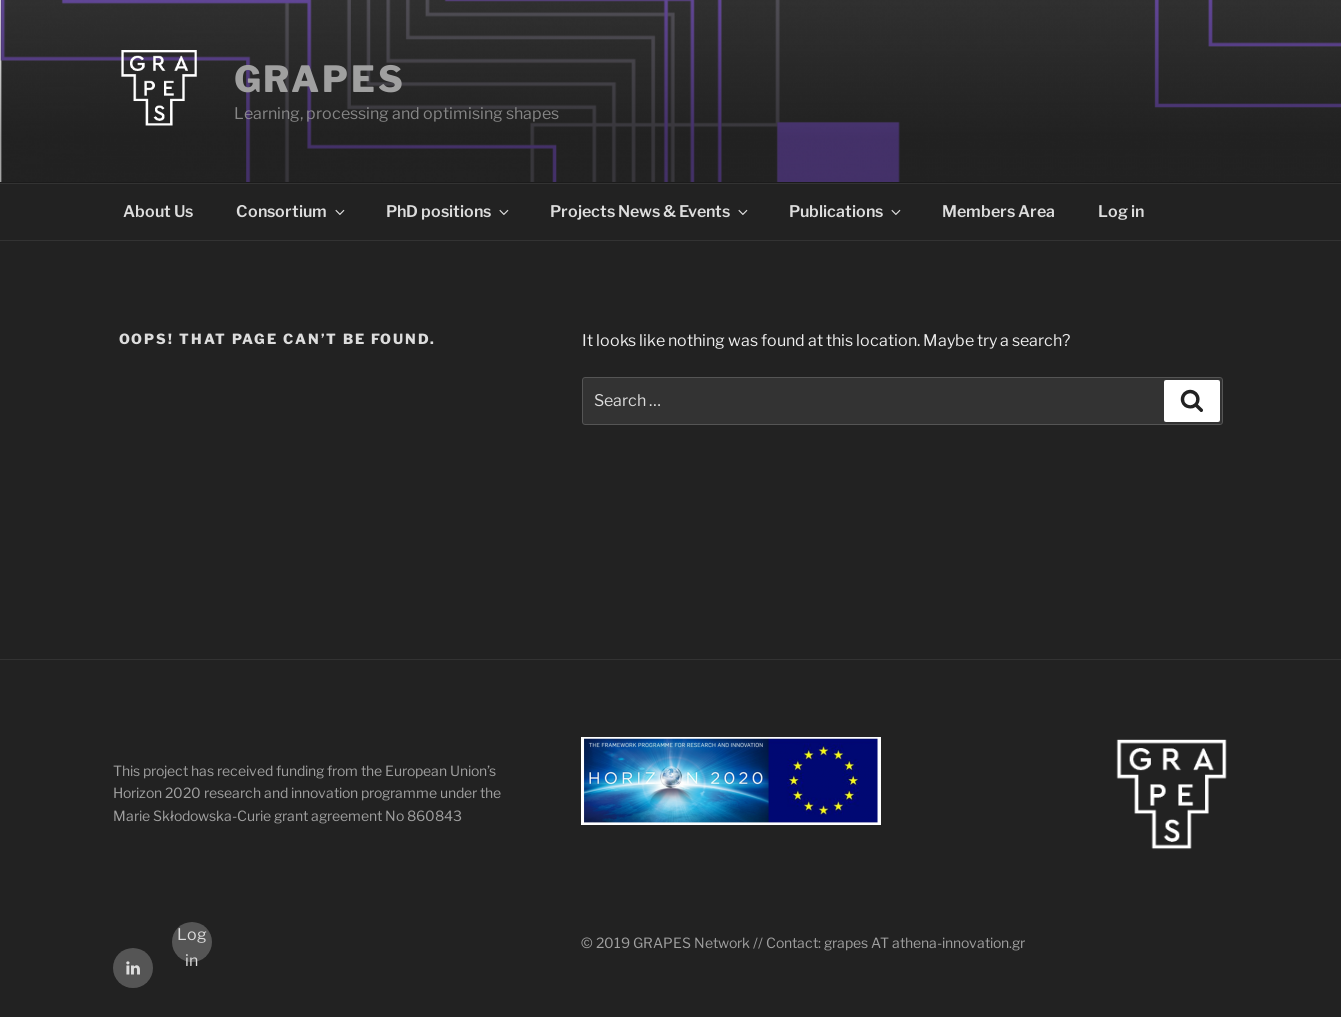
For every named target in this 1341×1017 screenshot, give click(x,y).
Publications (846, 211)
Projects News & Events (650, 211)
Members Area (998, 211)
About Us (158, 211)
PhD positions (449, 211)
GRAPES (320, 79)
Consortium (292, 211)
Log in (1121, 211)
